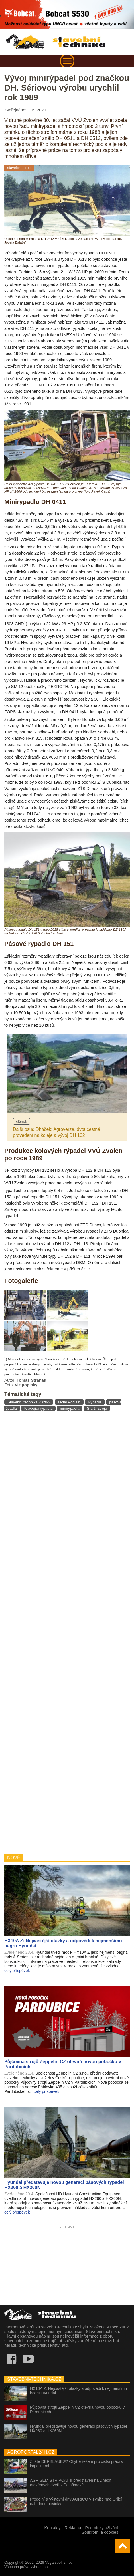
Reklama (73, 2527)
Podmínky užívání (102, 2527)
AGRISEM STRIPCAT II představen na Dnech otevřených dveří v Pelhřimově (70, 2482)
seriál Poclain (69, 1402)
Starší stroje (97, 1408)
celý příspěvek (17, 1970)
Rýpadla (95, 1402)
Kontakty (52, 2527)
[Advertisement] (67, 1632)
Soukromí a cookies (100, 2532)
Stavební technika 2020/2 (28, 1402)
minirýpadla (69, 1408)
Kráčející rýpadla (38, 1408)
